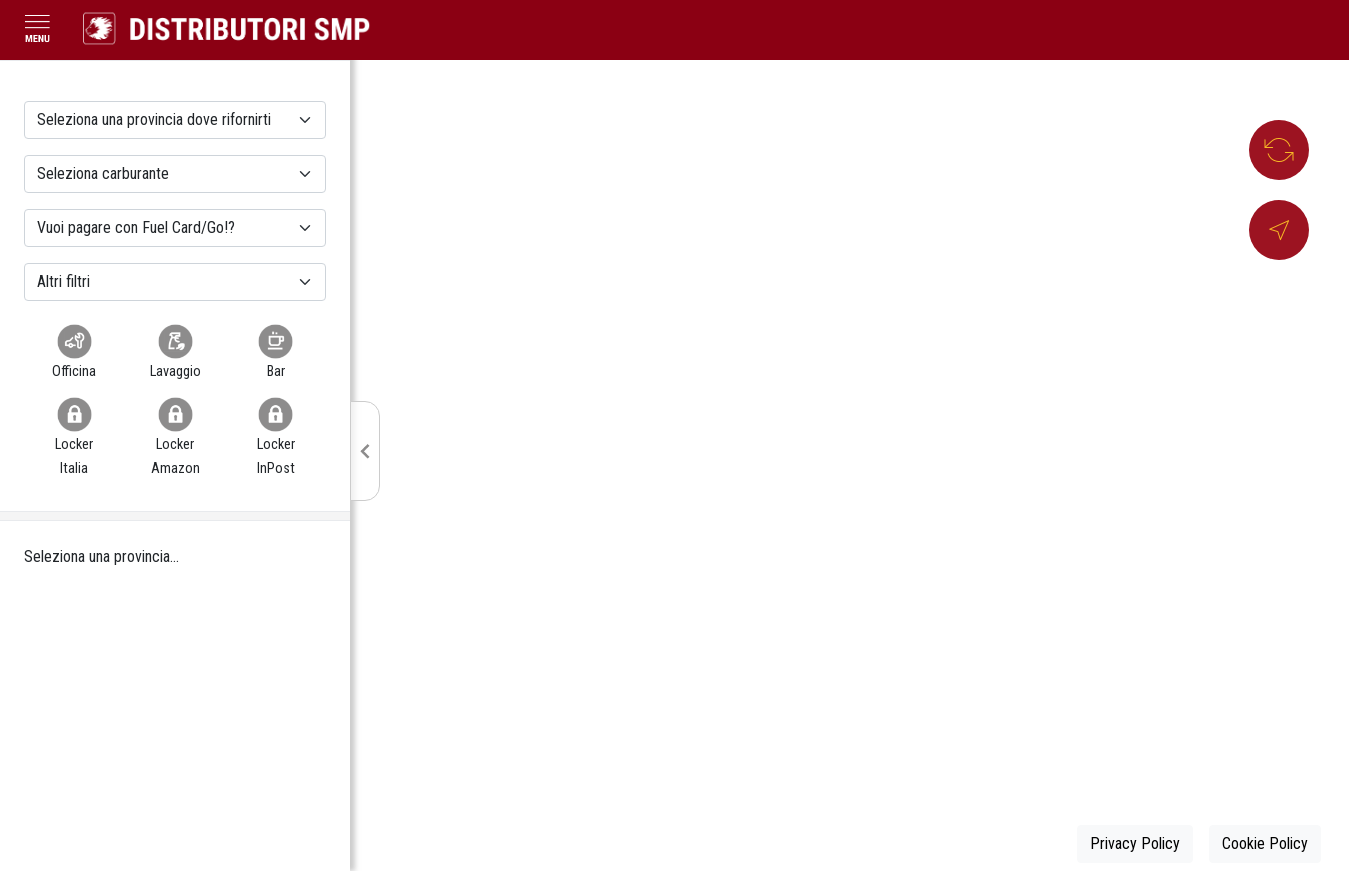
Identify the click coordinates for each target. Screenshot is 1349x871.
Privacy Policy (1135, 843)
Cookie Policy (1265, 843)
